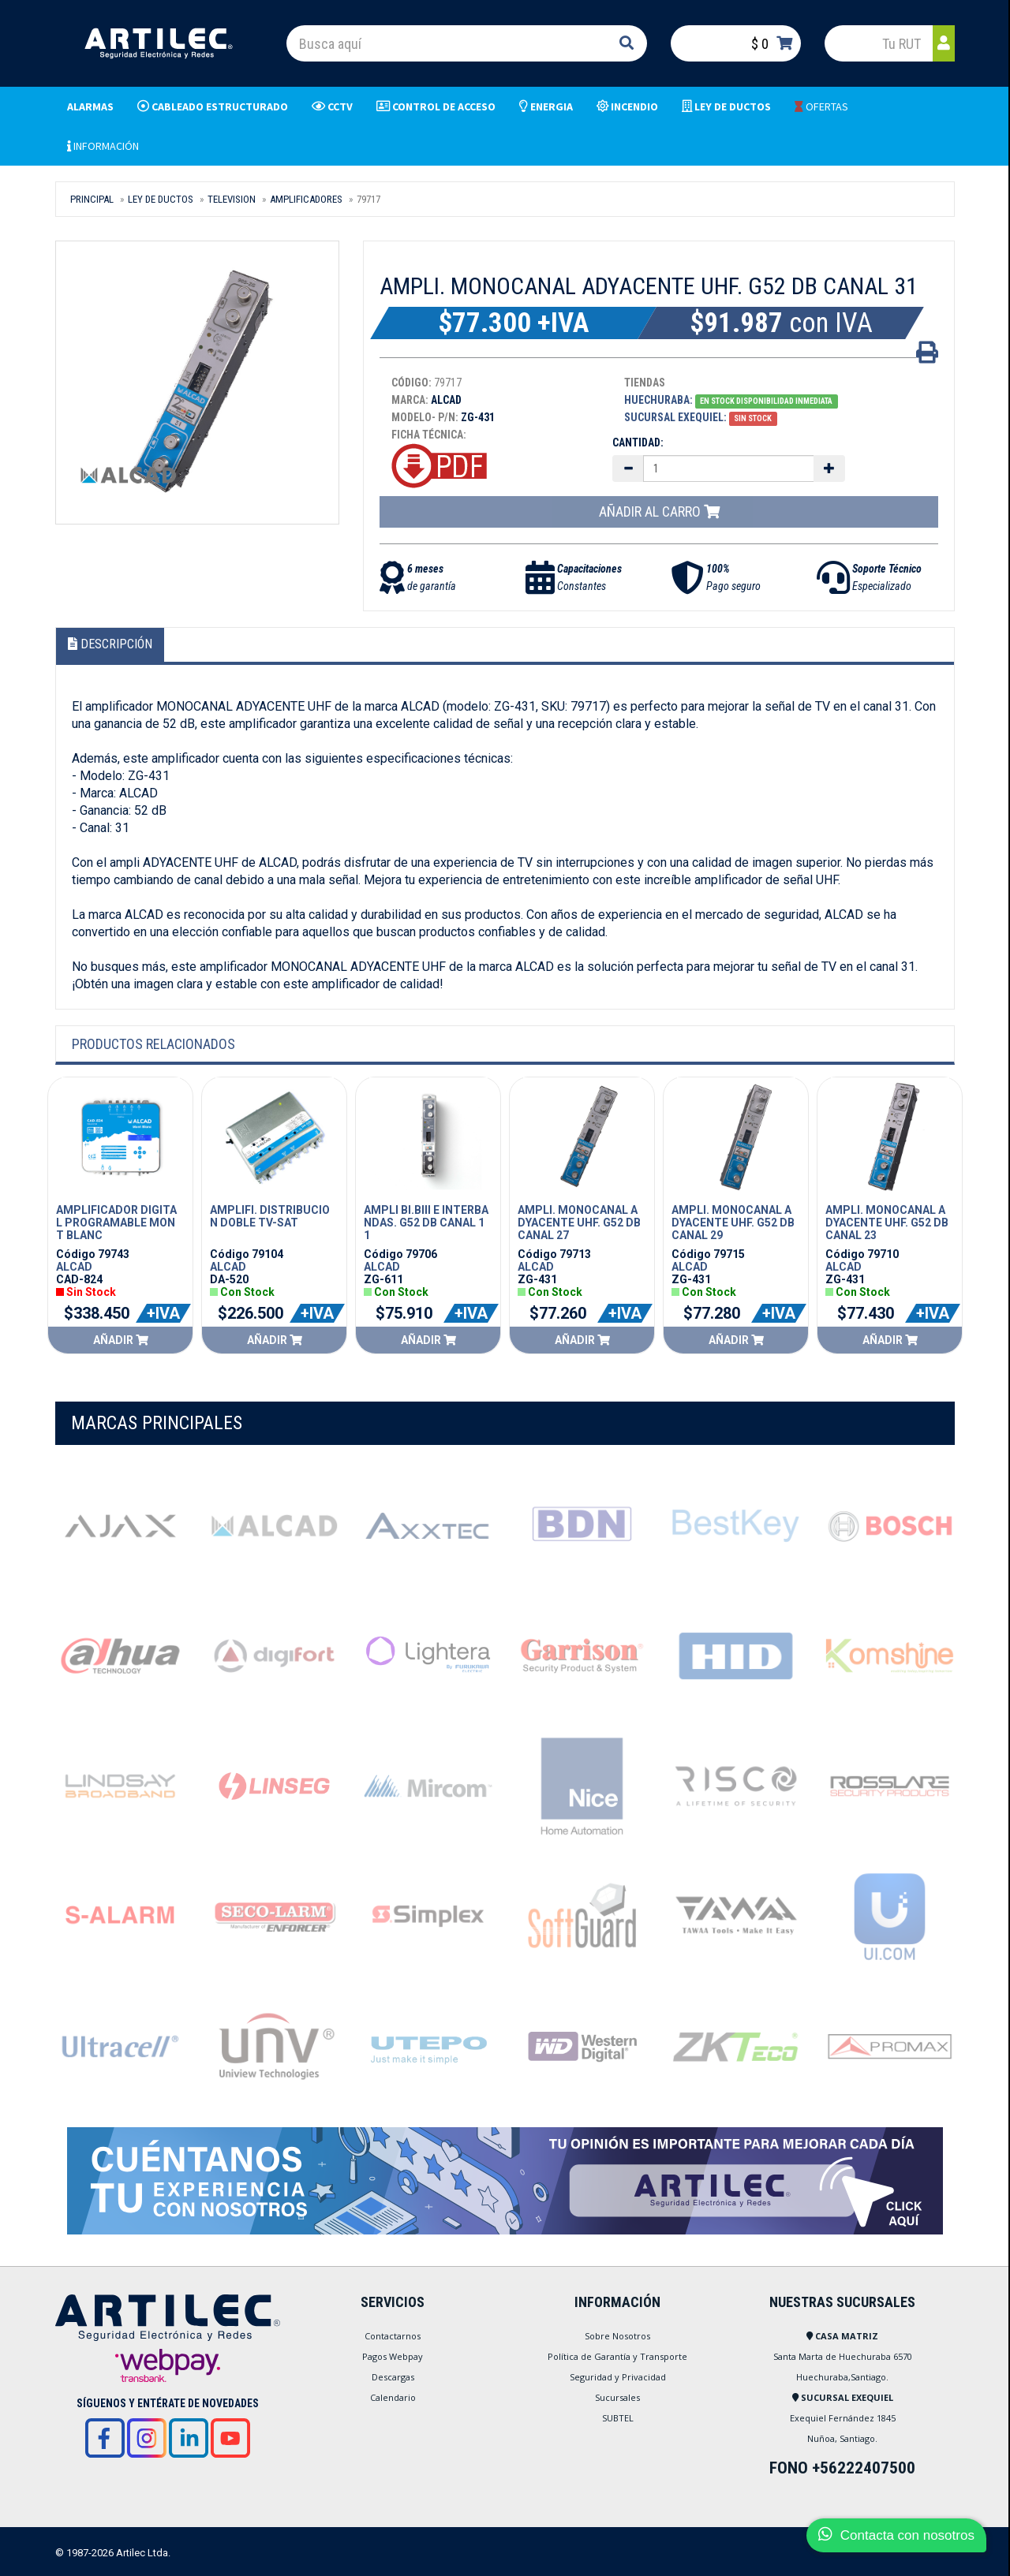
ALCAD (74, 1266)
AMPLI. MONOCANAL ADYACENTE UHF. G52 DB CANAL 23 (886, 1222)
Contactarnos (393, 2336)
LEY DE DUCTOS (160, 199)
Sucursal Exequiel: (675, 417)
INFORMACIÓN (103, 146)
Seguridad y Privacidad (618, 2377)
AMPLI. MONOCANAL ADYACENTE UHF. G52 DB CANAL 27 (579, 1222)
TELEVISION (232, 199)
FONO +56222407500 (842, 2467)
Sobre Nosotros (617, 2336)
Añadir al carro (659, 511)
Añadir (120, 1340)
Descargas (393, 2377)
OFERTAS (821, 106)
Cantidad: (638, 442)
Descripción (110, 644)
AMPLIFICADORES (306, 199)
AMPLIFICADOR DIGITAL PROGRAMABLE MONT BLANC (116, 1222)
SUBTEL (618, 2418)
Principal (92, 199)
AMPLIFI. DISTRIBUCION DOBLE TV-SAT (270, 1216)
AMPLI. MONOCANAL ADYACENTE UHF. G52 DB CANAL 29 (733, 1222)
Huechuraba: (658, 400)
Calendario (393, 2397)
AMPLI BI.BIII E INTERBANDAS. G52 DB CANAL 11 (426, 1222)
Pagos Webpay (392, 2356)
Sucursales (617, 2397)
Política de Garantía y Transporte (617, 2356)
